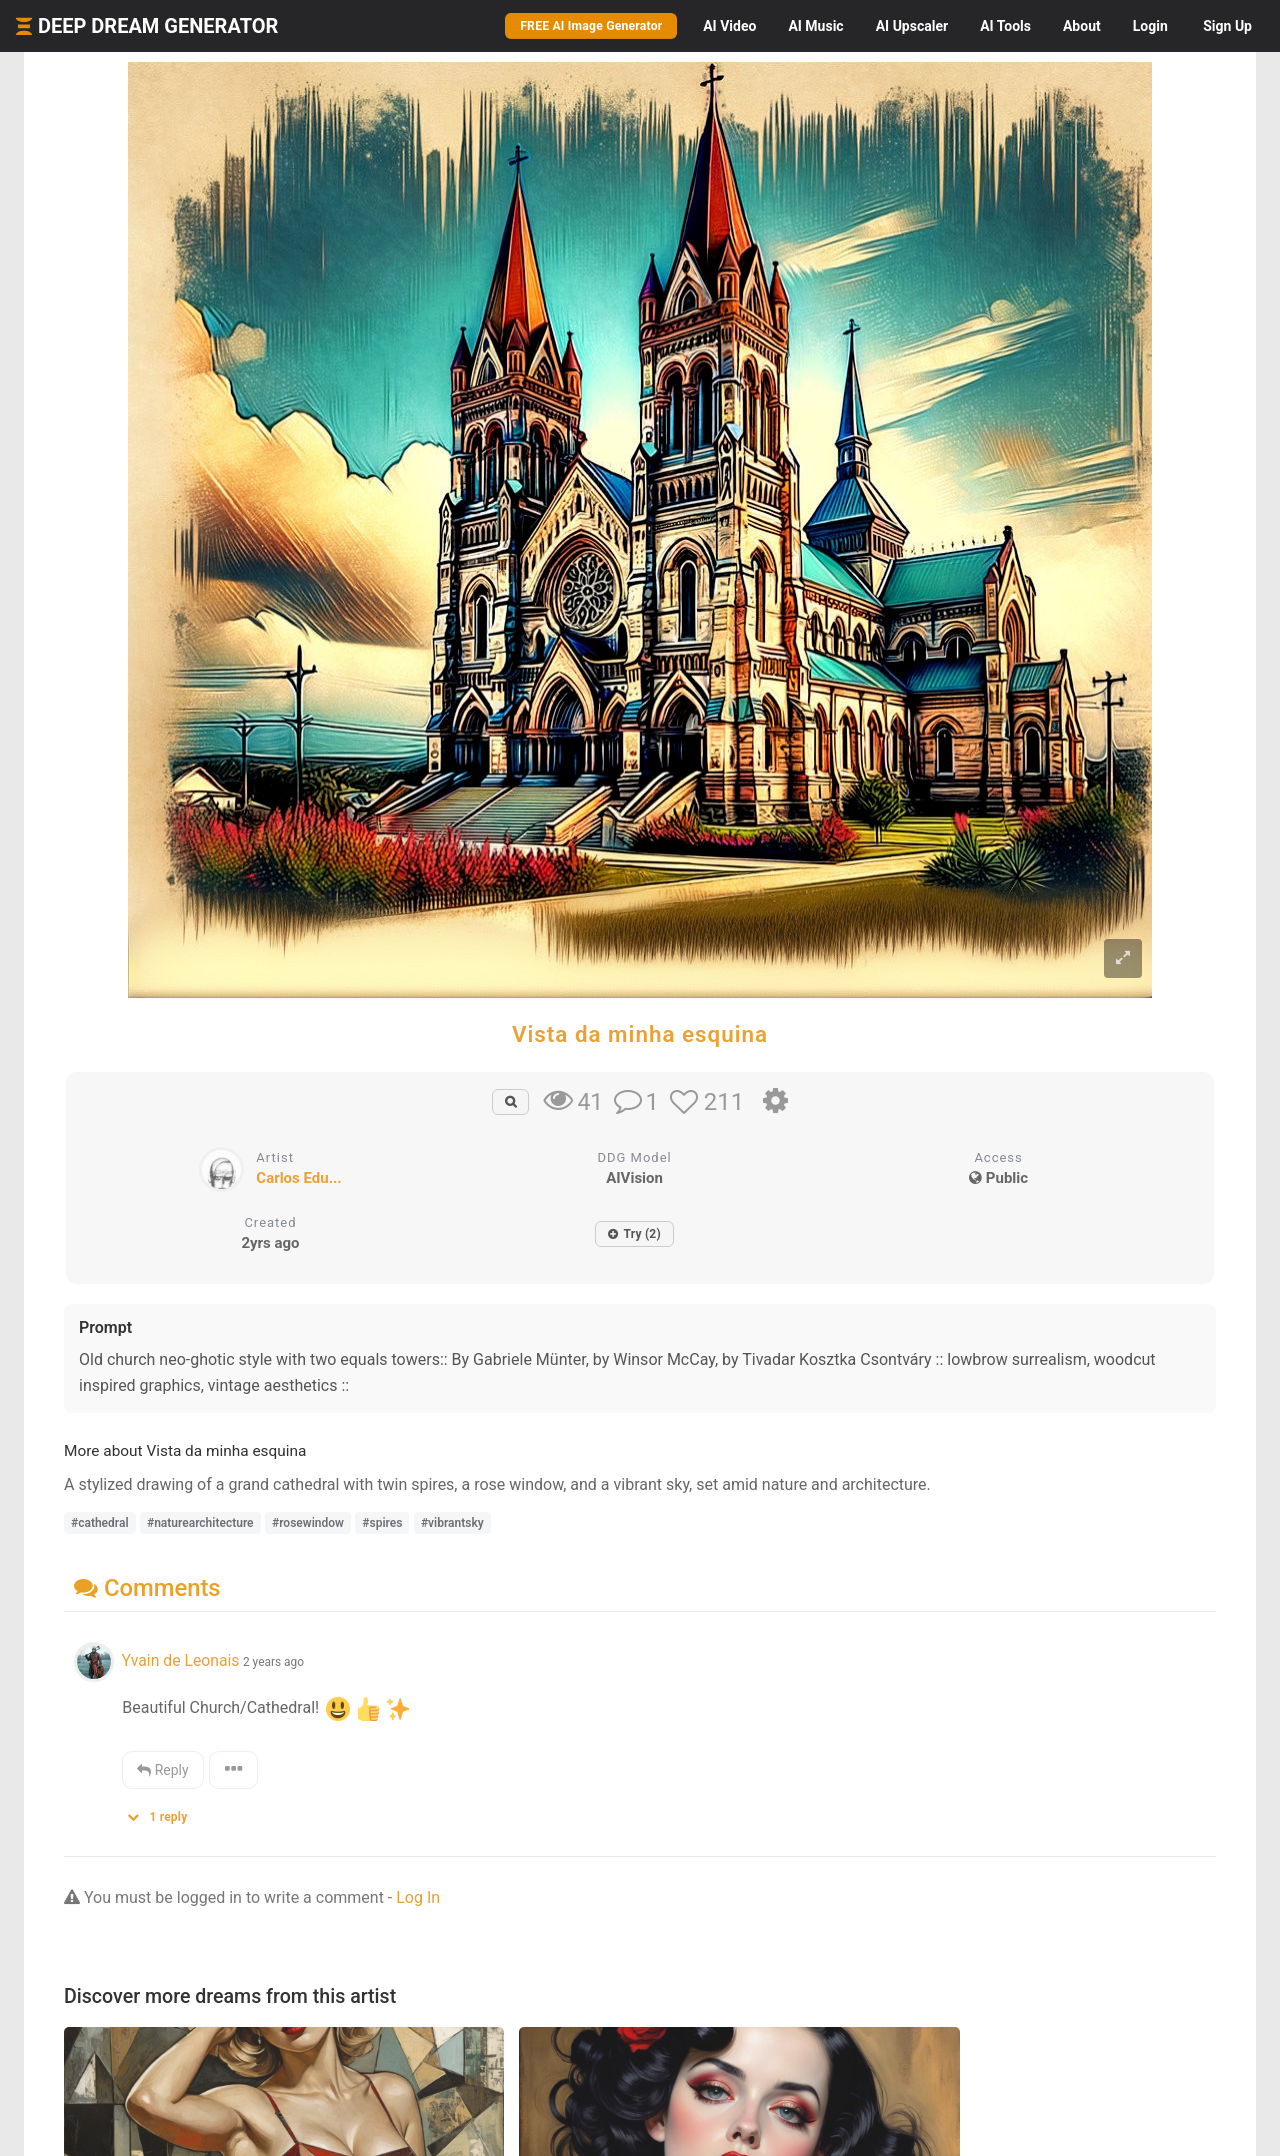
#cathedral (100, 1523)
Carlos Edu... (298, 1178)
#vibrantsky (452, 1523)
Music (815, 26)
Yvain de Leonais (180, 1660)
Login (1150, 26)
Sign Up (1227, 26)
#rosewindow (308, 1523)
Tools (1005, 26)
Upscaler (912, 26)
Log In (418, 1897)
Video (729, 26)
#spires (382, 1523)
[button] (164, 1812)
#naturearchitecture (200, 1523)
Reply (162, 1770)
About (1082, 26)
